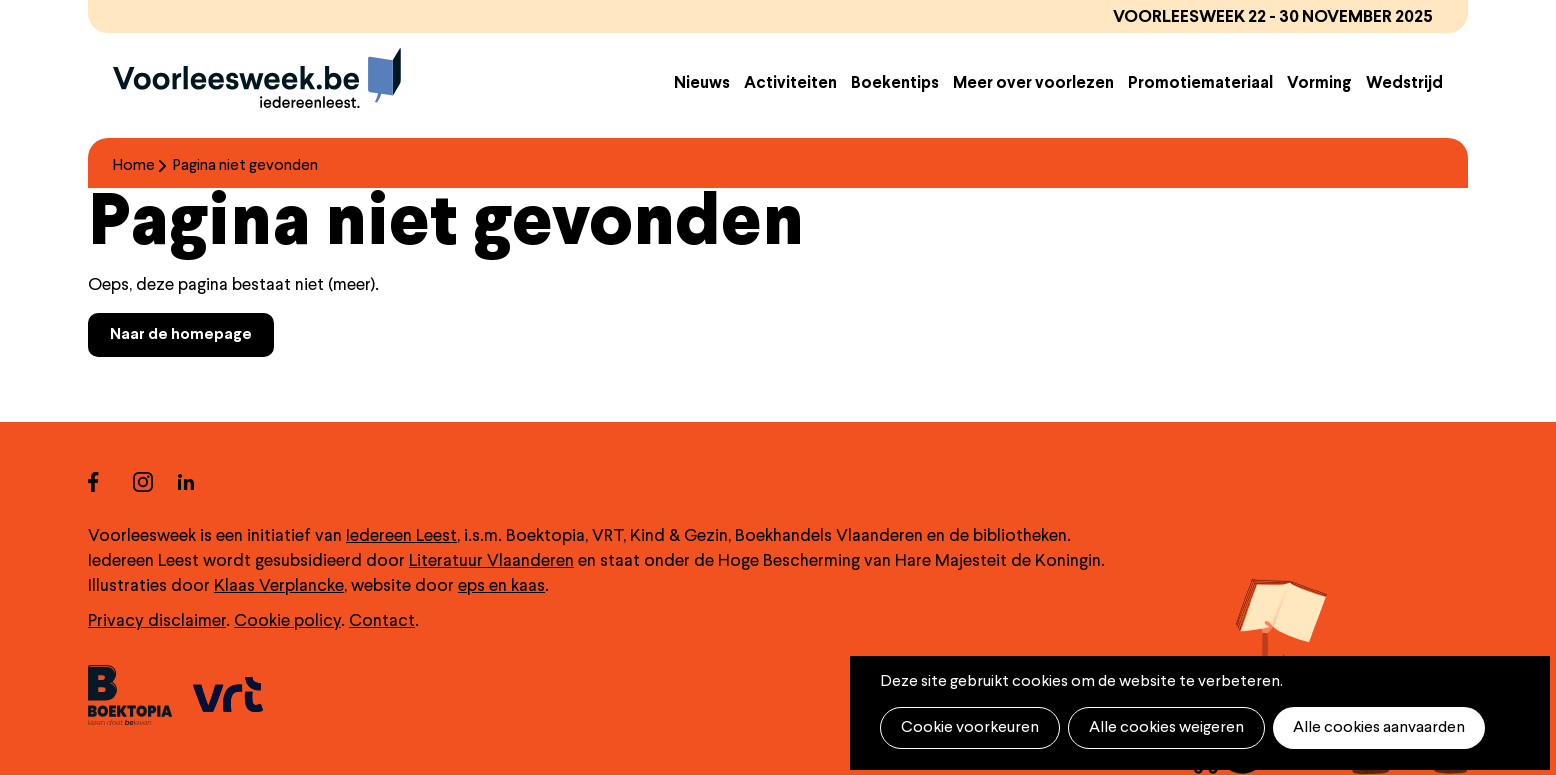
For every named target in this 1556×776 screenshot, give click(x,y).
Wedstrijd (1404, 84)
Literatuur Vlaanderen (491, 561)
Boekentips (895, 84)
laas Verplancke (284, 586)
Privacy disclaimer (157, 621)
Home (134, 166)
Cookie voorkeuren (970, 728)
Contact (382, 621)
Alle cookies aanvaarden (1379, 728)
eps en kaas (501, 586)
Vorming (1319, 84)
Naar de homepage (181, 335)
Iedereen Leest (401, 536)
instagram (155, 481)
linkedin (200, 481)
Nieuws (702, 84)
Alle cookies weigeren (1166, 728)
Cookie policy (287, 621)
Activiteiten (790, 84)
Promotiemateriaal (1200, 84)
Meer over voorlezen (1033, 84)
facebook (110, 481)
